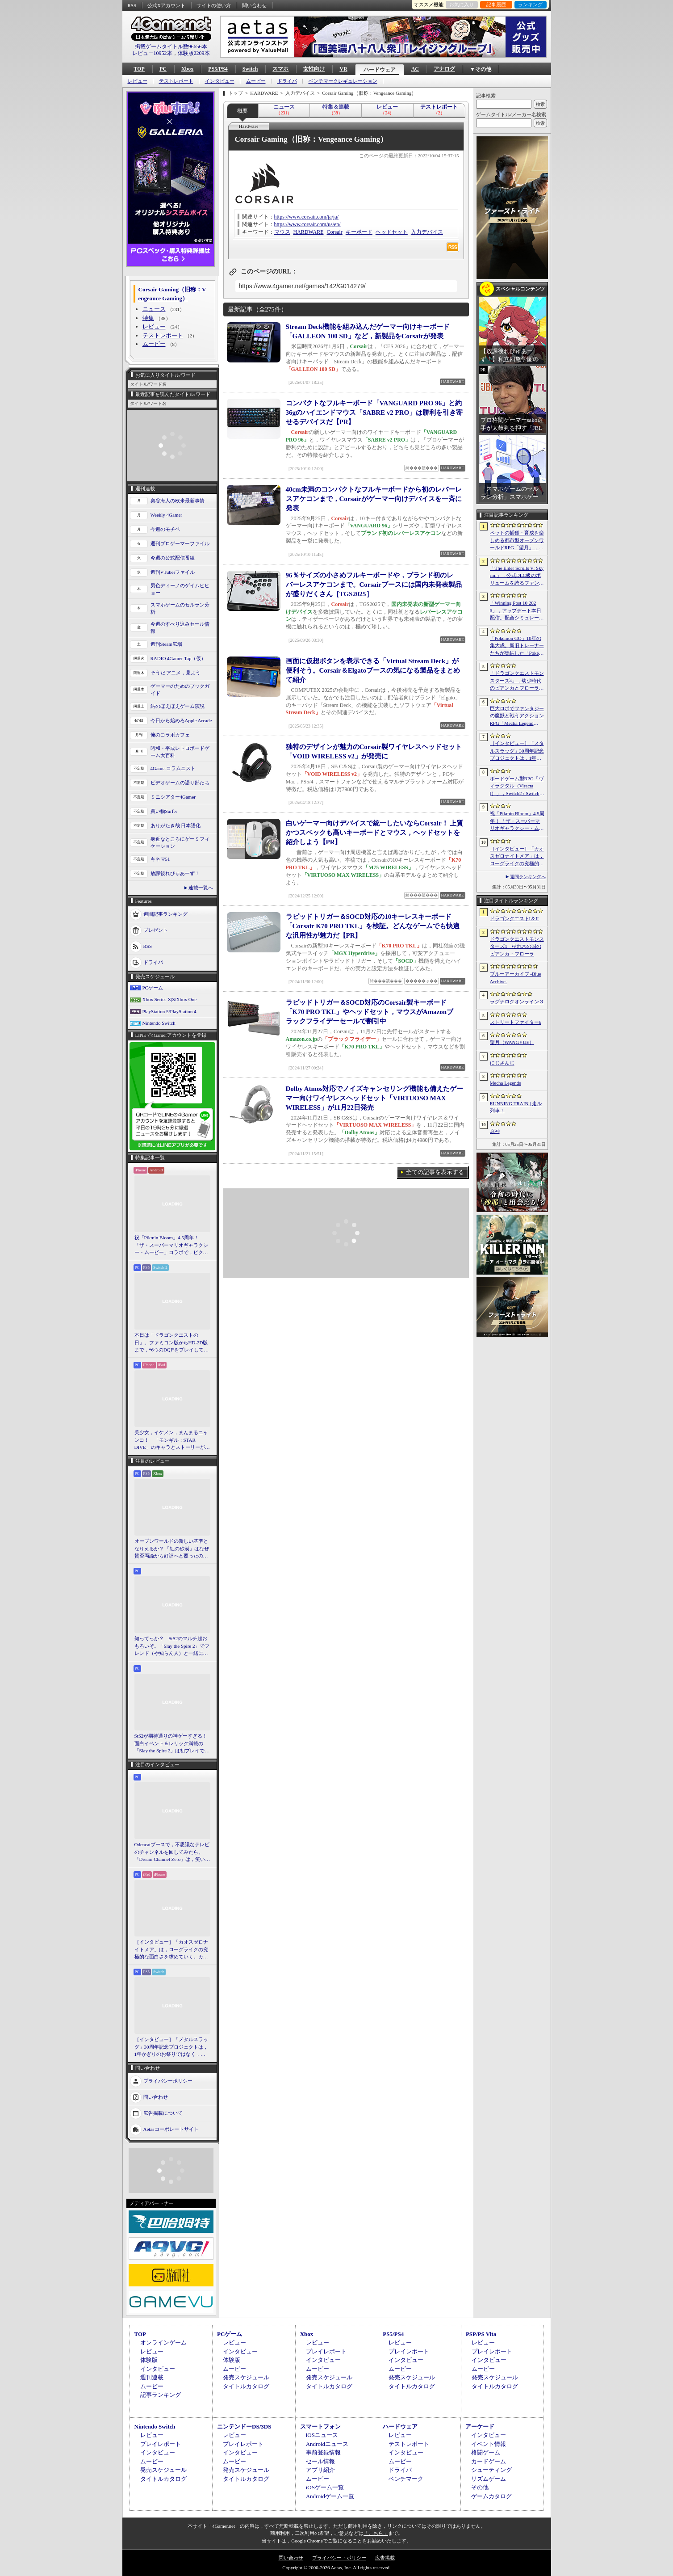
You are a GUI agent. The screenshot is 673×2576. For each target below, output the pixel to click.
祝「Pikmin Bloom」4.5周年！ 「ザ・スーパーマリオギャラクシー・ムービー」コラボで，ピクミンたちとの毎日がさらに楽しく (171, 1245)
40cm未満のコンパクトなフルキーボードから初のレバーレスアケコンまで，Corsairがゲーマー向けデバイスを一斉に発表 (374, 499)
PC (163, 69)
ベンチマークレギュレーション (343, 81)
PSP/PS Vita (481, 2334)
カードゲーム (488, 2461)
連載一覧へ (200, 887)
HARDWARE (308, 232)
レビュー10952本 (152, 53)
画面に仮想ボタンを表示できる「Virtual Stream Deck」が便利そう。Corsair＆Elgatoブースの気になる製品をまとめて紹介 (373, 670)
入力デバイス (427, 232)
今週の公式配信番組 (172, 557)
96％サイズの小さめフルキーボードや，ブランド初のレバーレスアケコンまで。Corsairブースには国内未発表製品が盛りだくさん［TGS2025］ (374, 585)
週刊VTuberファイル (172, 572)
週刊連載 (151, 2377)
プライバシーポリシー (167, 2080)
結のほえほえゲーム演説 (177, 706)
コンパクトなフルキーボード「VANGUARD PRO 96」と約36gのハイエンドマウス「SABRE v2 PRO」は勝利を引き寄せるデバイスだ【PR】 (374, 412)
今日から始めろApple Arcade (181, 720)
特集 (148, 318)
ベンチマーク (406, 2478)
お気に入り (461, 4)
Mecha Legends (505, 1083)
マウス (282, 232)
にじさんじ (502, 1062)
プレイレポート (326, 2351)
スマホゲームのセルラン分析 (179, 608)
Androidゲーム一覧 (330, 2496)
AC (415, 69)
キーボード (359, 232)
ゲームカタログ (491, 2496)
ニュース (154, 309)
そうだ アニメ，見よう (175, 672)
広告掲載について (163, 2112)
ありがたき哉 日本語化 (175, 825)
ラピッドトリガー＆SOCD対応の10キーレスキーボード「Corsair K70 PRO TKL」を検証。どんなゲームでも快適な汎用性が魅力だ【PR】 (373, 926)
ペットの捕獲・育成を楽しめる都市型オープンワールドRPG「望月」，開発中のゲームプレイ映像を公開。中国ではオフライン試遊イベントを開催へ (517, 540)
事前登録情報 (323, 2452)
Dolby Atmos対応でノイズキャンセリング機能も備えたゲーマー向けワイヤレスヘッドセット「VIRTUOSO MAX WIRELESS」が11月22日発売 (375, 1098)
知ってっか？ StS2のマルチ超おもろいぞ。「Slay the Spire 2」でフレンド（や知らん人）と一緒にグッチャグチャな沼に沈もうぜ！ (172, 1646)
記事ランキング (160, 2394)
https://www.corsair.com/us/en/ (307, 224)
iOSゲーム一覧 (325, 2487)
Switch (250, 69)
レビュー (137, 81)
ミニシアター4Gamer (173, 797)
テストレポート (176, 81)
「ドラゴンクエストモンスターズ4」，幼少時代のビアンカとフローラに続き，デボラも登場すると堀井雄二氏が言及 (517, 681)
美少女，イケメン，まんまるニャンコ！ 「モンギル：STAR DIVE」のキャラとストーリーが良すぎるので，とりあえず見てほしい (172, 1440)
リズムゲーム (488, 2478)
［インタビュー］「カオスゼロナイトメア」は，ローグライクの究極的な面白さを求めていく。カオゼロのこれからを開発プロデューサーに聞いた (171, 1950)
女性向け (314, 69)
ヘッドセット (392, 232)
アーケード (479, 2426)
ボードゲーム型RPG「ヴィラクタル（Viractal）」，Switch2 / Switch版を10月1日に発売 (517, 786)
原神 (495, 1131)
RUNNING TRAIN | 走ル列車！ (516, 1107)
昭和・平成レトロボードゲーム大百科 (179, 751)
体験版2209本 (194, 53)
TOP (139, 69)
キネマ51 (160, 859)
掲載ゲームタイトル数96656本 (171, 46)
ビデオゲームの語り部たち (179, 782)
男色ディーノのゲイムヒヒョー (179, 589)
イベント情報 (488, 2444)
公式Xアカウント (166, 5)
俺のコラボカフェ (170, 734)
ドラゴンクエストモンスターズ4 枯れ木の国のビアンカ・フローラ (517, 946)
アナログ (444, 69)
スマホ (280, 69)
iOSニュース (322, 2435)
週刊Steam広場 (166, 644)
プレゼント (155, 929)
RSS (132, 5)
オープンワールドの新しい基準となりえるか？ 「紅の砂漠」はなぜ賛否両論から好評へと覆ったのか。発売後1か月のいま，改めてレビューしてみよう (171, 1549)
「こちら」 (376, 2533)
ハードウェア (380, 70)
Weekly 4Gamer (166, 515)
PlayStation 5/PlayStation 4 (169, 1011)
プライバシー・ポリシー (339, 2557)
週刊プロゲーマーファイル (179, 543)
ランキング (530, 4)
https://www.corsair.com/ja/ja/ (306, 217)
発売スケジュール (246, 2377)
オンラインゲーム (163, 2342)
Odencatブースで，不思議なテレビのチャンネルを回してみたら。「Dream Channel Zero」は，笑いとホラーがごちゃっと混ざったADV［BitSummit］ (172, 1852)
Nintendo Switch (159, 1023)
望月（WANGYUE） (512, 1042)
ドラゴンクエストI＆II (514, 918)
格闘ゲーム (485, 2452)
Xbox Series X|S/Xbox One (169, 999)
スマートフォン (320, 2426)
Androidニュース (327, 2444)
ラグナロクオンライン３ (517, 1001)
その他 (480, 2487)
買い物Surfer (164, 811)
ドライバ (287, 81)
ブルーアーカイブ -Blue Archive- (515, 977)
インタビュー (219, 81)
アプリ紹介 (320, 2470)
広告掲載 (385, 2557)
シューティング (491, 2470)
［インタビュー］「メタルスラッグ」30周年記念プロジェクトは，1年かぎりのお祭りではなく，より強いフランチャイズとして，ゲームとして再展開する (171, 2047)
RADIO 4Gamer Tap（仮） (178, 658)
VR (343, 69)
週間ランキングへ (528, 876)
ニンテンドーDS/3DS (244, 2426)
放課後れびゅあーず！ (175, 873)
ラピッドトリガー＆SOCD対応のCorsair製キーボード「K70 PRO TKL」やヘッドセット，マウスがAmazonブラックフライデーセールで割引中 (370, 1012)
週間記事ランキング (165, 913)
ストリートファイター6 (516, 1022)
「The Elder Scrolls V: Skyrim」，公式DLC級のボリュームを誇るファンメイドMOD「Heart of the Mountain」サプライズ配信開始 (517, 576)
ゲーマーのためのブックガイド (179, 689)
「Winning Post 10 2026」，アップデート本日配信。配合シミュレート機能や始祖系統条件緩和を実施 (517, 611)
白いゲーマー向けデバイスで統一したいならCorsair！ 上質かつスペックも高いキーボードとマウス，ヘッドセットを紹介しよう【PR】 (375, 833)
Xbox (187, 69)
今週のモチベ (165, 529)
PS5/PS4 (217, 69)
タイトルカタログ (246, 2386)
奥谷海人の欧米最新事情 (177, 500)
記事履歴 (496, 4)
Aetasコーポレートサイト (171, 2128)
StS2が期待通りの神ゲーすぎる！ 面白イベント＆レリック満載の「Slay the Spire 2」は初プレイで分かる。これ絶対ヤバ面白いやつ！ (172, 1744)
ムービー (256, 81)
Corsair (335, 232)
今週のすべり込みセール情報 (179, 627)
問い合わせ (254, 5)
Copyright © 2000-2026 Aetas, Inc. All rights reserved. (336, 2567)
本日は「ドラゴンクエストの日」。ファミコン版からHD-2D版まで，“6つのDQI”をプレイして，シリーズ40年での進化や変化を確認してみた (171, 1343)
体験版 (149, 2360)
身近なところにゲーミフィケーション (179, 842)
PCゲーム (152, 987)
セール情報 (320, 2461)
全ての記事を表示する (435, 1172)
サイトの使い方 (213, 5)
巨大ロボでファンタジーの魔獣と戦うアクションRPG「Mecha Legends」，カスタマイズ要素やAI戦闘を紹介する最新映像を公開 (517, 716)
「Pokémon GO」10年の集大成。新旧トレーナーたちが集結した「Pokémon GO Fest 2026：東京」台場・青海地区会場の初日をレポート (517, 646)
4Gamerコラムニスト (173, 768)
